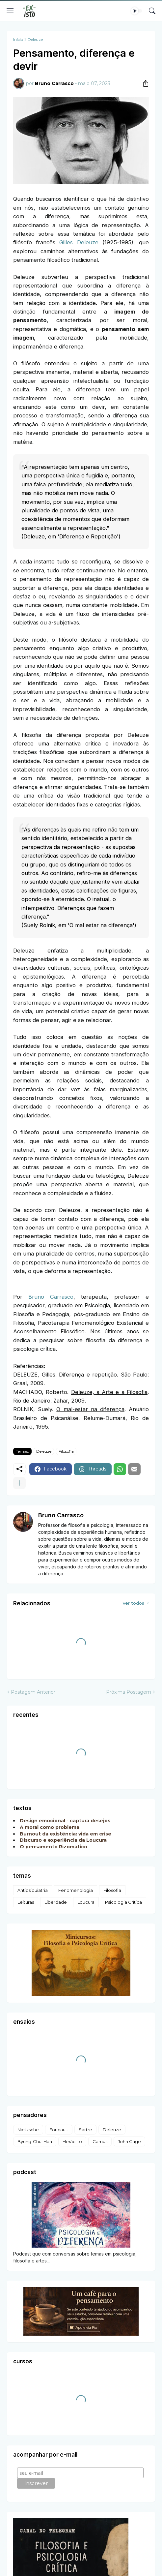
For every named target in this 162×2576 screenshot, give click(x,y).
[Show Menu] (10, 10)
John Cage (129, 2141)
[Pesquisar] (152, 10)
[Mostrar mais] (19, 1483)
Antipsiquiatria (32, 1890)
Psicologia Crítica (123, 1902)
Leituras (25, 1902)
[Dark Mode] (136, 10)
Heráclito (72, 2141)
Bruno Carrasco (50, 1296)
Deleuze (35, 40)
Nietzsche (28, 2129)
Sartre (85, 2129)
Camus (100, 2141)
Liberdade (55, 1902)
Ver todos (133, 1603)
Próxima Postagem (128, 1692)
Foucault (58, 2129)
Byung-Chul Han (34, 2141)
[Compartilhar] (143, 83)
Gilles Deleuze (78, 242)
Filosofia (66, 1451)
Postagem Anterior (33, 1692)
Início (18, 40)
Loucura (85, 1902)
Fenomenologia (75, 1890)
